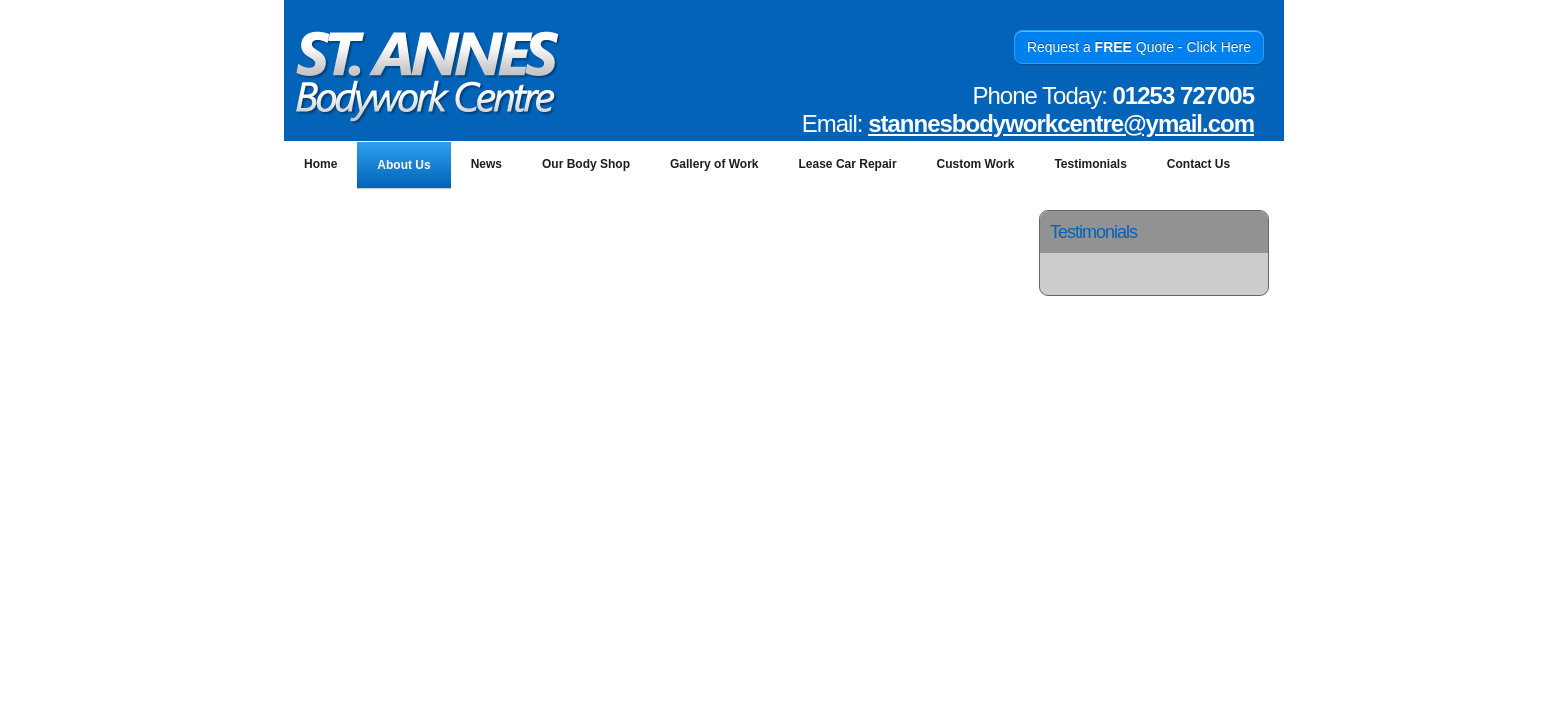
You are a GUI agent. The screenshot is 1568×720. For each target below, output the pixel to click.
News (486, 164)
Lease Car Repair (848, 164)
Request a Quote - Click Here (1139, 47)
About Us (403, 165)
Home (320, 164)
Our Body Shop (586, 164)
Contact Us (1198, 164)
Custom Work (976, 164)
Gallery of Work (714, 164)
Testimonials (1090, 164)
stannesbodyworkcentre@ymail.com (1061, 123)
